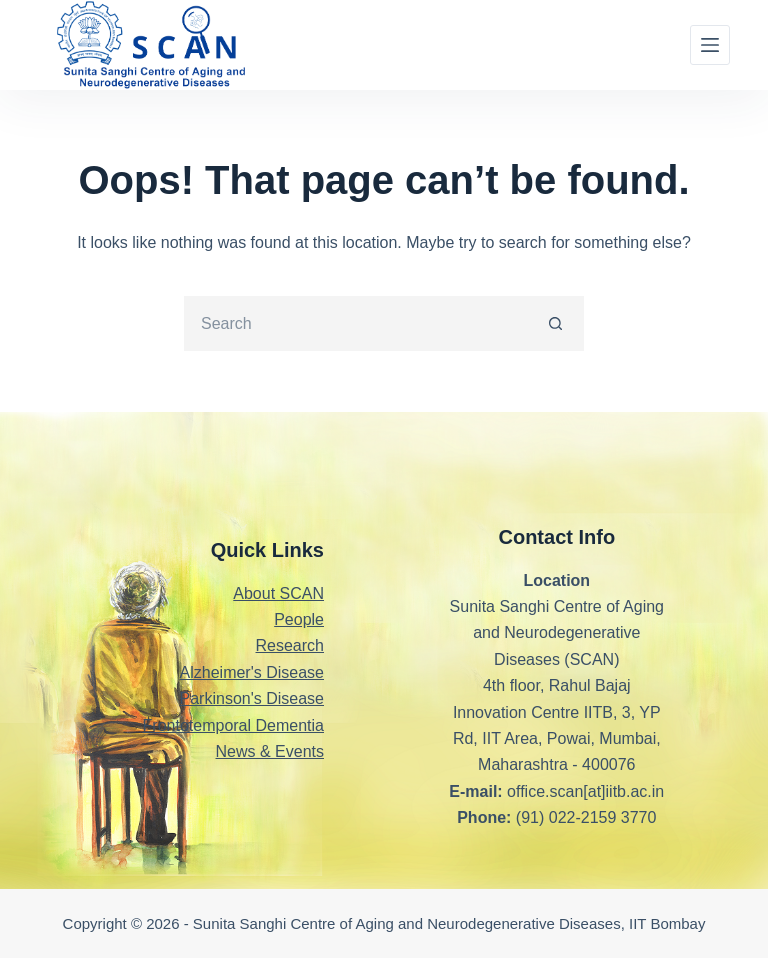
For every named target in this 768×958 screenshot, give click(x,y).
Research (290, 645)
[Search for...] (356, 323)
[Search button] (556, 323)
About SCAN (278, 593)
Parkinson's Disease (252, 698)
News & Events (270, 751)
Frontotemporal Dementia (233, 725)
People (299, 619)
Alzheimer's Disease (252, 672)
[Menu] (710, 45)
